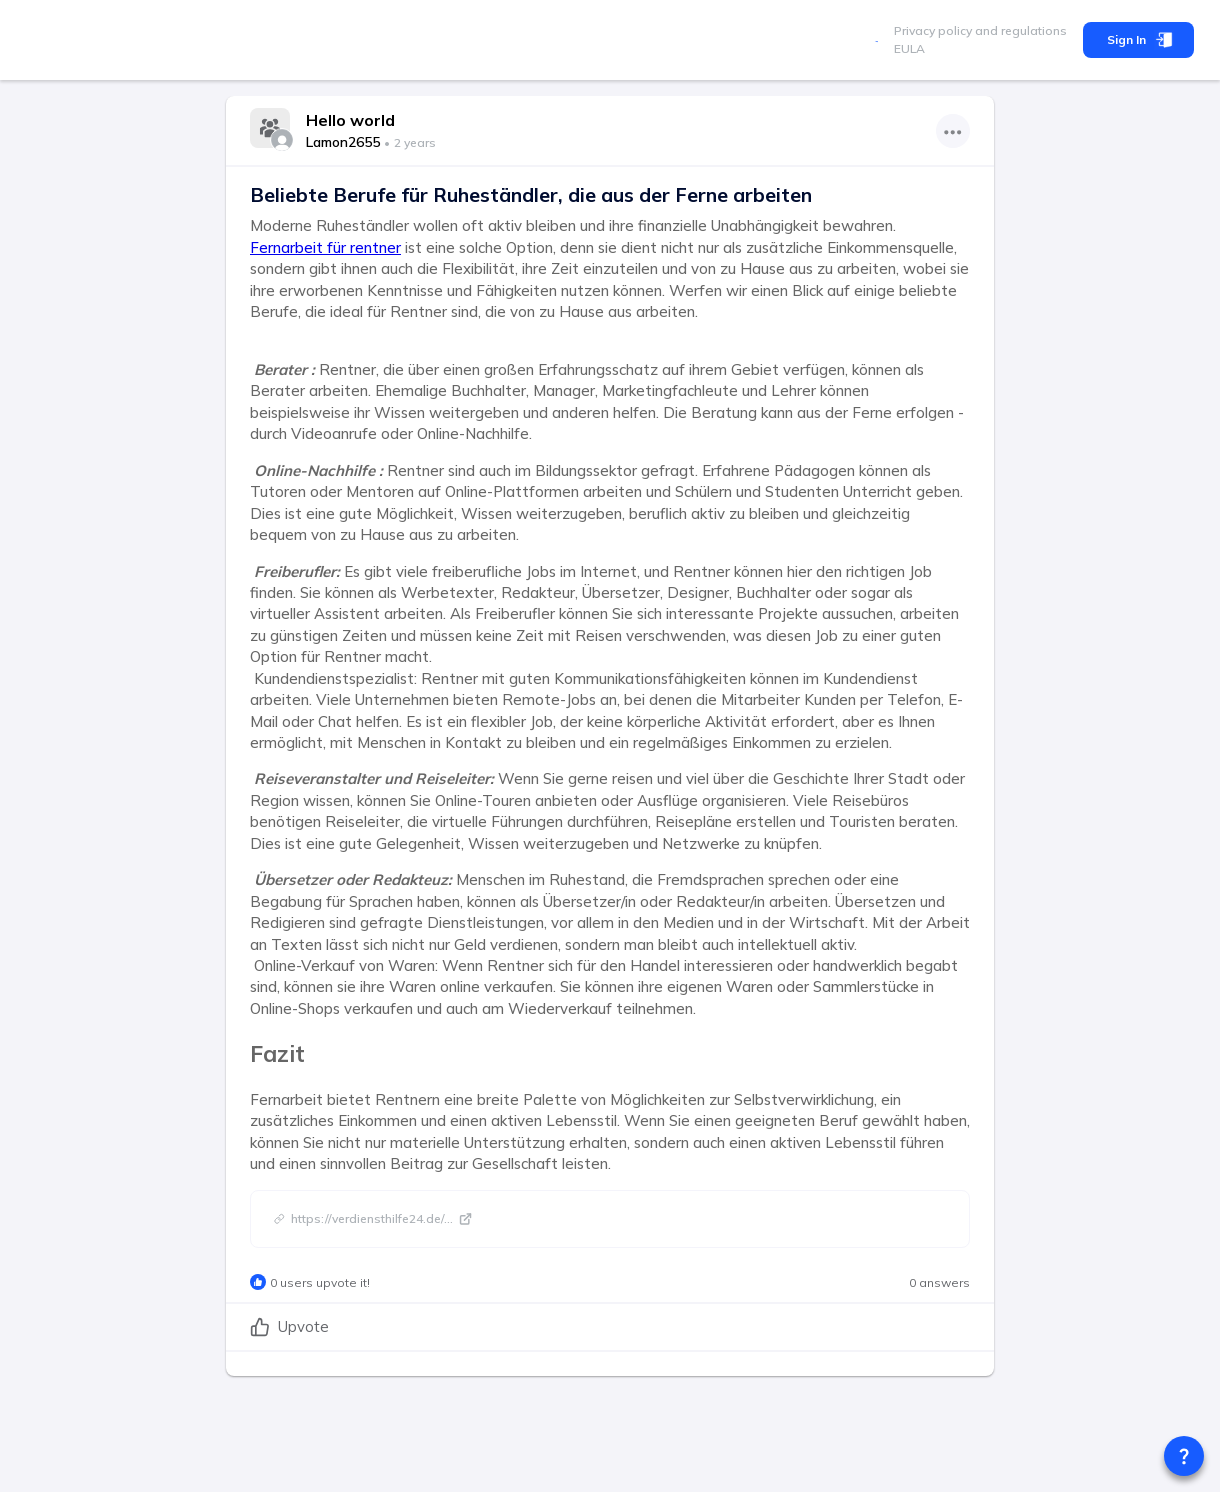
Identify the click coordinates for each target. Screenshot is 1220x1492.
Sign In (1138, 40)
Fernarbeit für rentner (325, 247)
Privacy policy (933, 30)
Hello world (350, 120)
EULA (909, 48)
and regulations (1019, 30)
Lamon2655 (343, 142)
